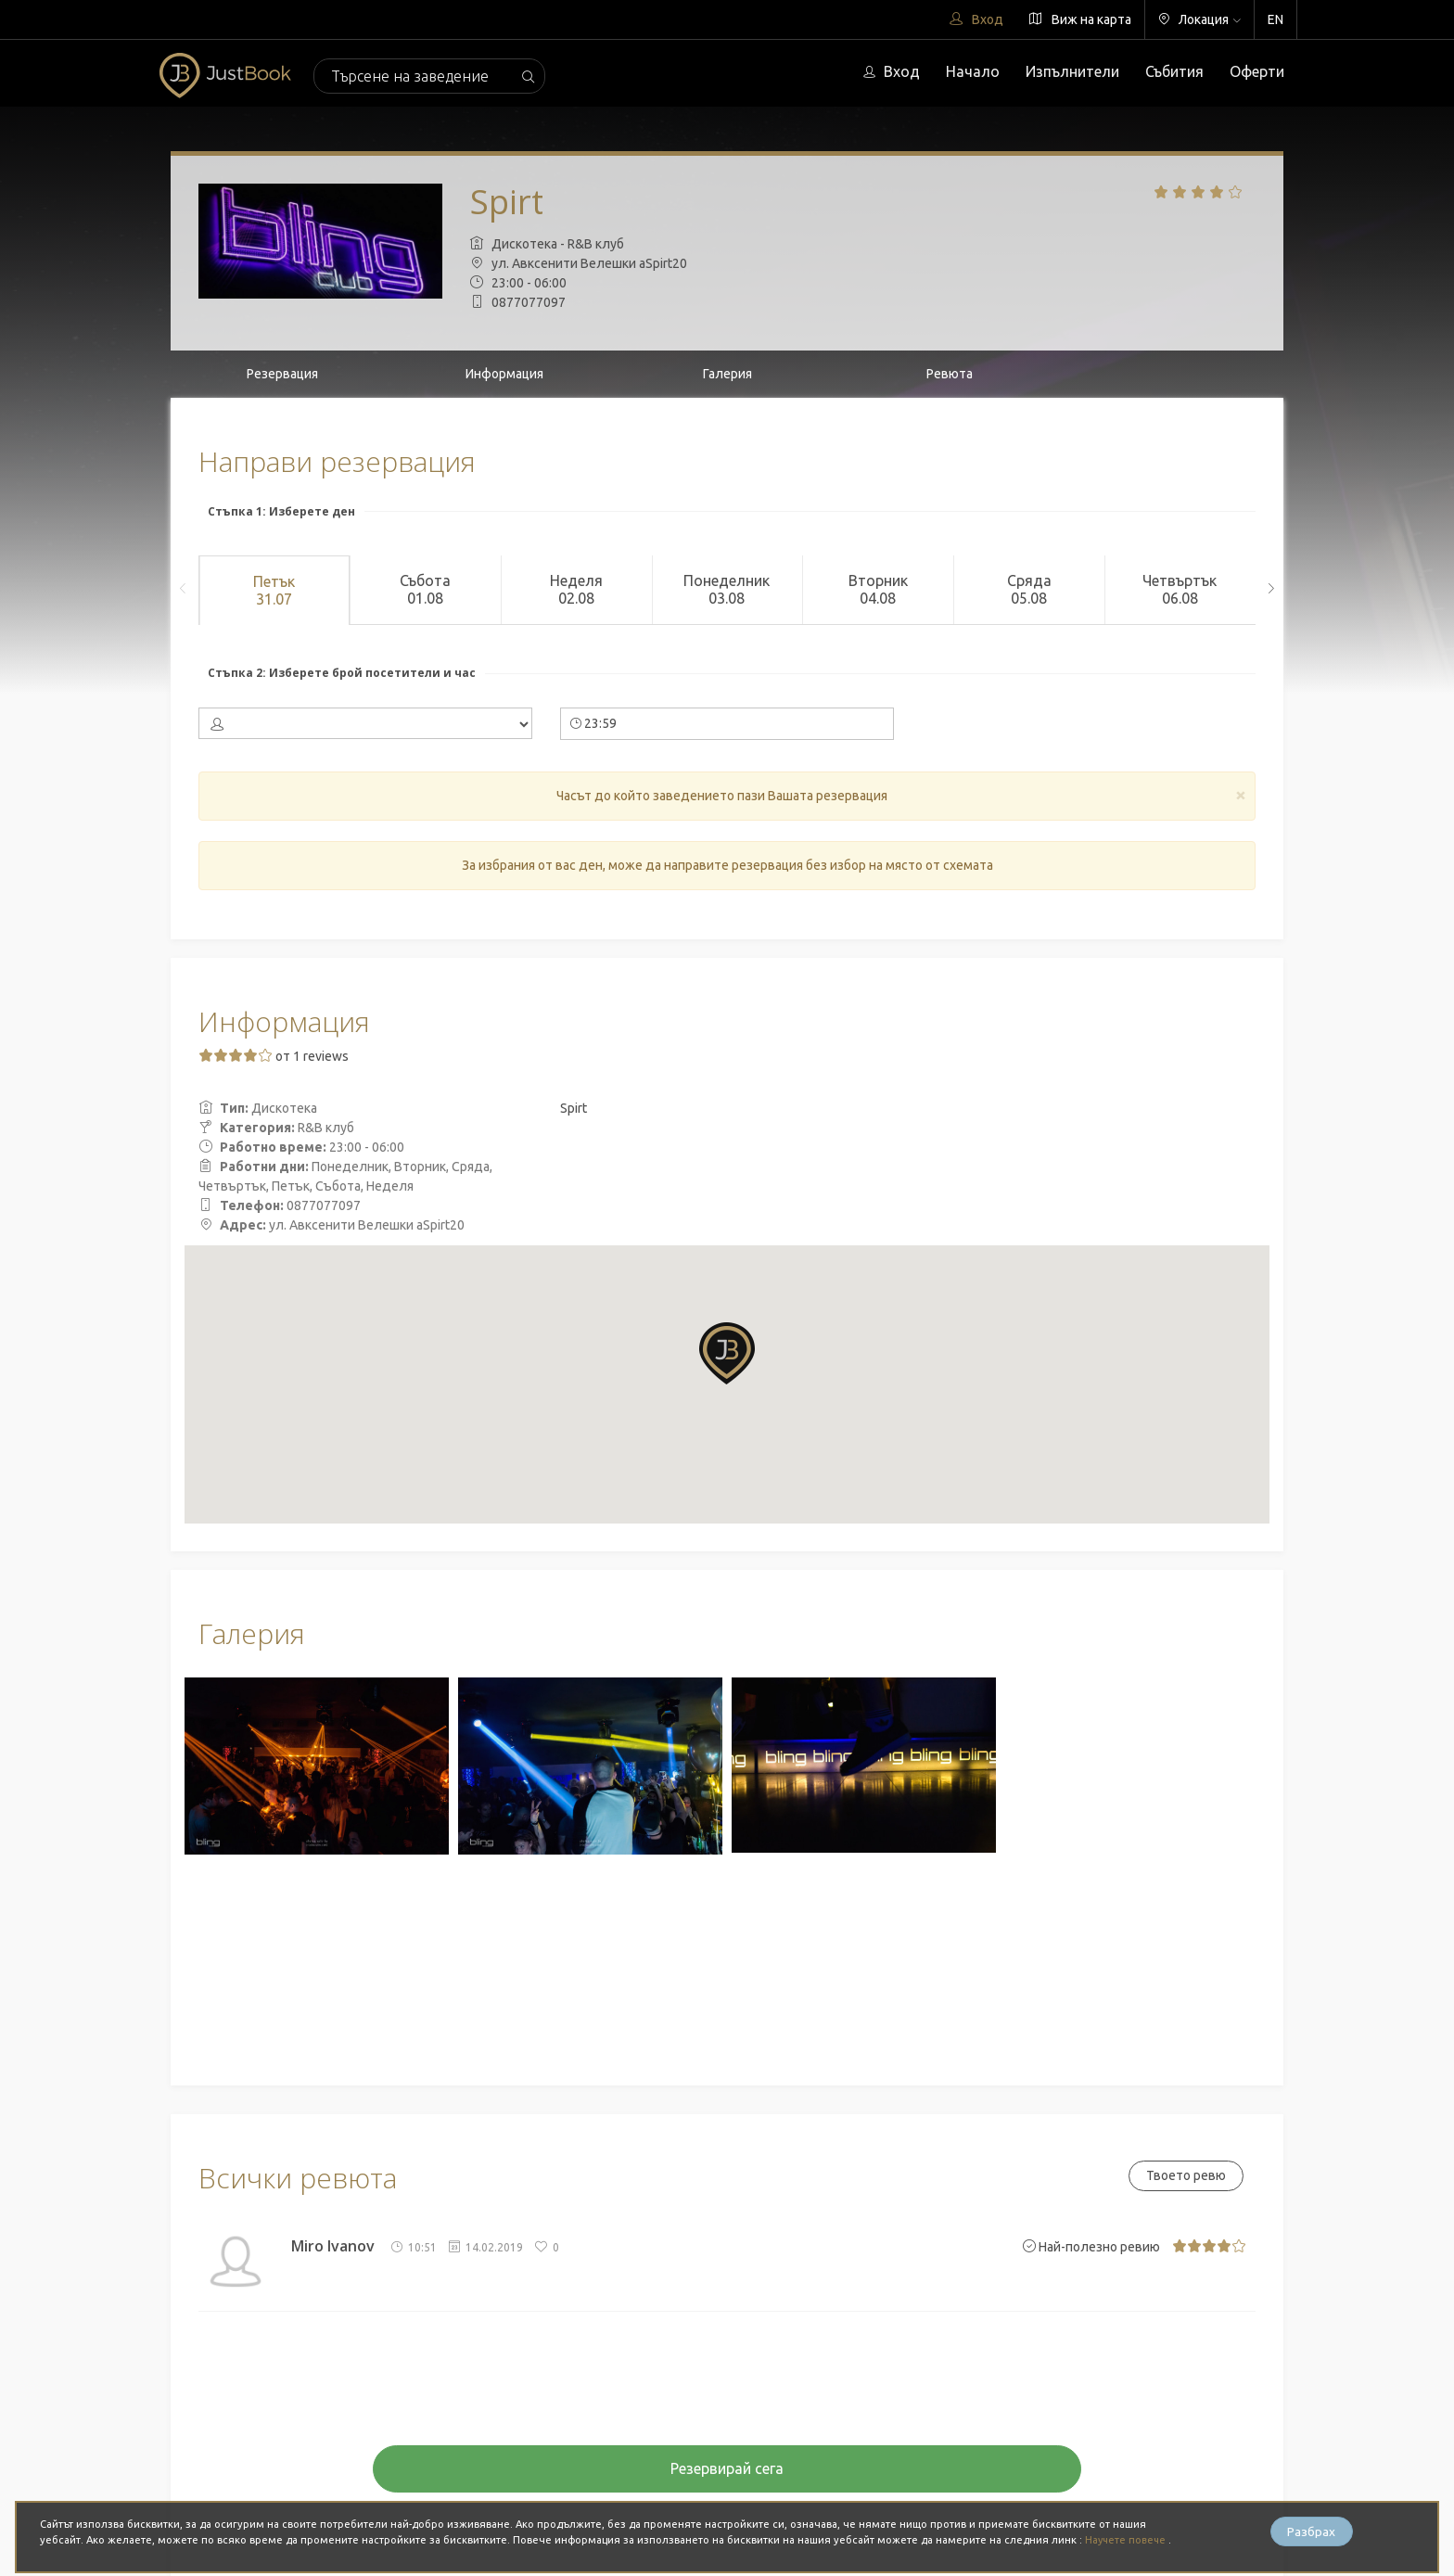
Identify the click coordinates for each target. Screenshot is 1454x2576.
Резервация (282, 373)
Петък (274, 590)
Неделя (576, 589)
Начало (973, 71)
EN (1275, 19)
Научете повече (1128, 2539)
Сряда (1029, 589)
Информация (504, 373)
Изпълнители (1072, 71)
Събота (425, 589)
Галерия (727, 373)
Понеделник (727, 589)
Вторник (878, 589)
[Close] (1240, 794)
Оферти (1257, 71)
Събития (1174, 71)
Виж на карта (1080, 19)
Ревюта (949, 373)
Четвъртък (1180, 589)
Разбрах (1311, 2531)
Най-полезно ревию (1091, 2246)
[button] (727, 1353)
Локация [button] (1199, 19)
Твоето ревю (1184, 2175)
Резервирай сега (727, 2468)
